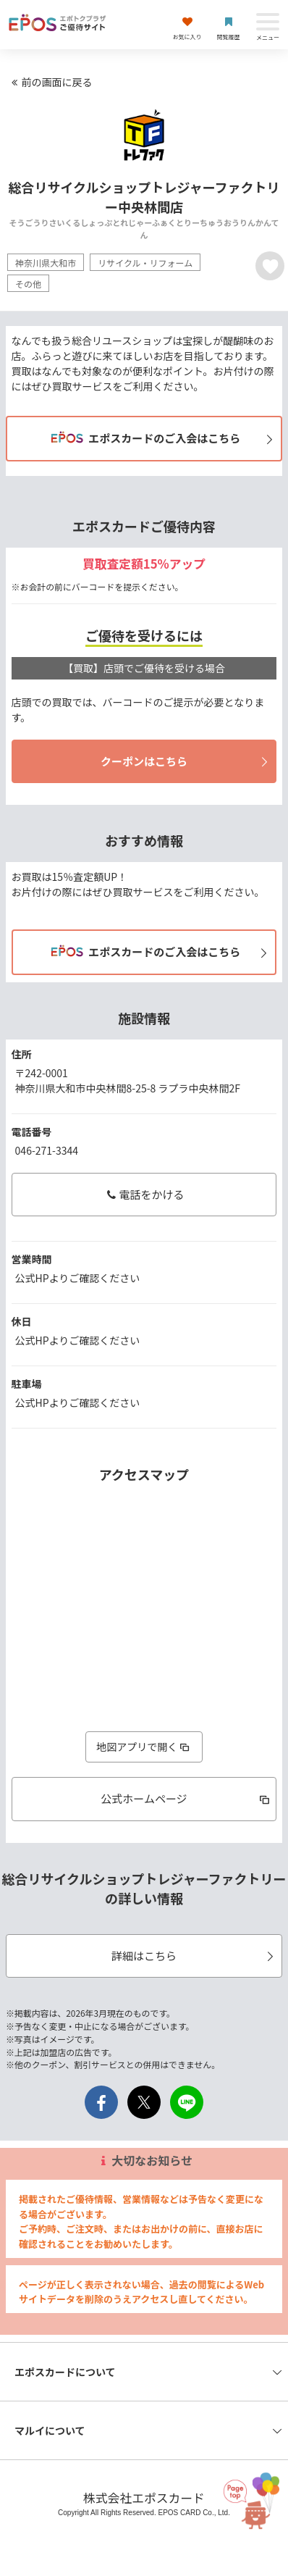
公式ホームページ (186, 1798)
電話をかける (143, 1194)
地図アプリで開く (144, 1746)
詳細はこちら (194, 1955)
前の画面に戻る (50, 82)
